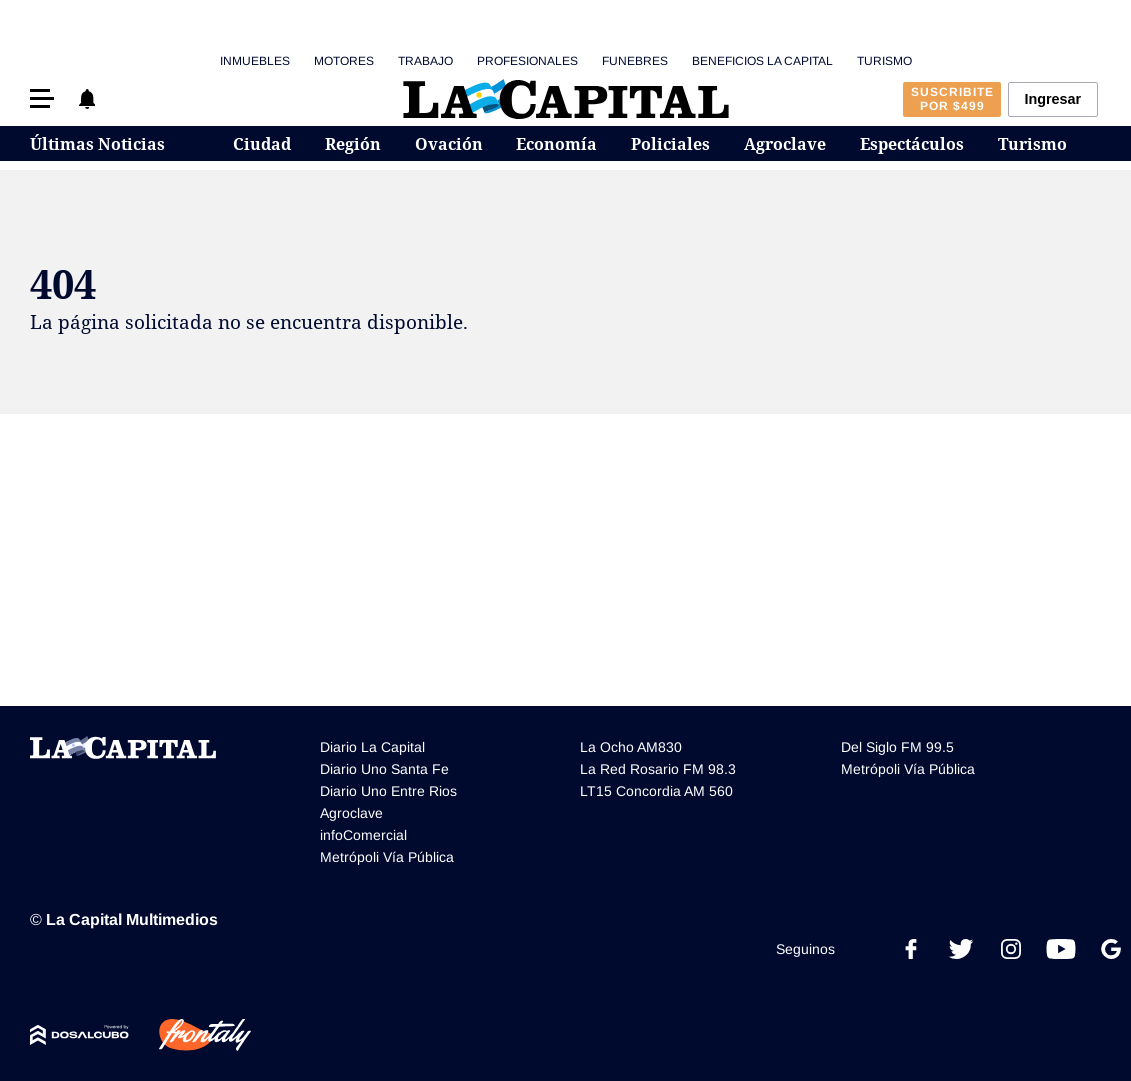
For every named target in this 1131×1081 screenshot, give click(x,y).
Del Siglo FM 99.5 (897, 747)
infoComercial (363, 835)
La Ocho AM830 (631, 747)
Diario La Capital (372, 747)
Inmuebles (255, 61)
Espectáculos (912, 144)
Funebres (635, 61)
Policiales (670, 144)
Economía (556, 144)
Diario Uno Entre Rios (388, 791)
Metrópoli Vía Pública (387, 857)
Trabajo (425, 61)
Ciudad (262, 144)
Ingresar (1052, 99)
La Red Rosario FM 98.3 (658, 769)
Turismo (884, 61)
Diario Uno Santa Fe (384, 769)
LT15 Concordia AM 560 (656, 791)
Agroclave (785, 144)
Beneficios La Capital (762, 61)
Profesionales (527, 61)
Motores (344, 61)
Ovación (449, 144)
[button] (42, 98)
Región (353, 144)
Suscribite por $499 (952, 99)
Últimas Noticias (97, 144)
